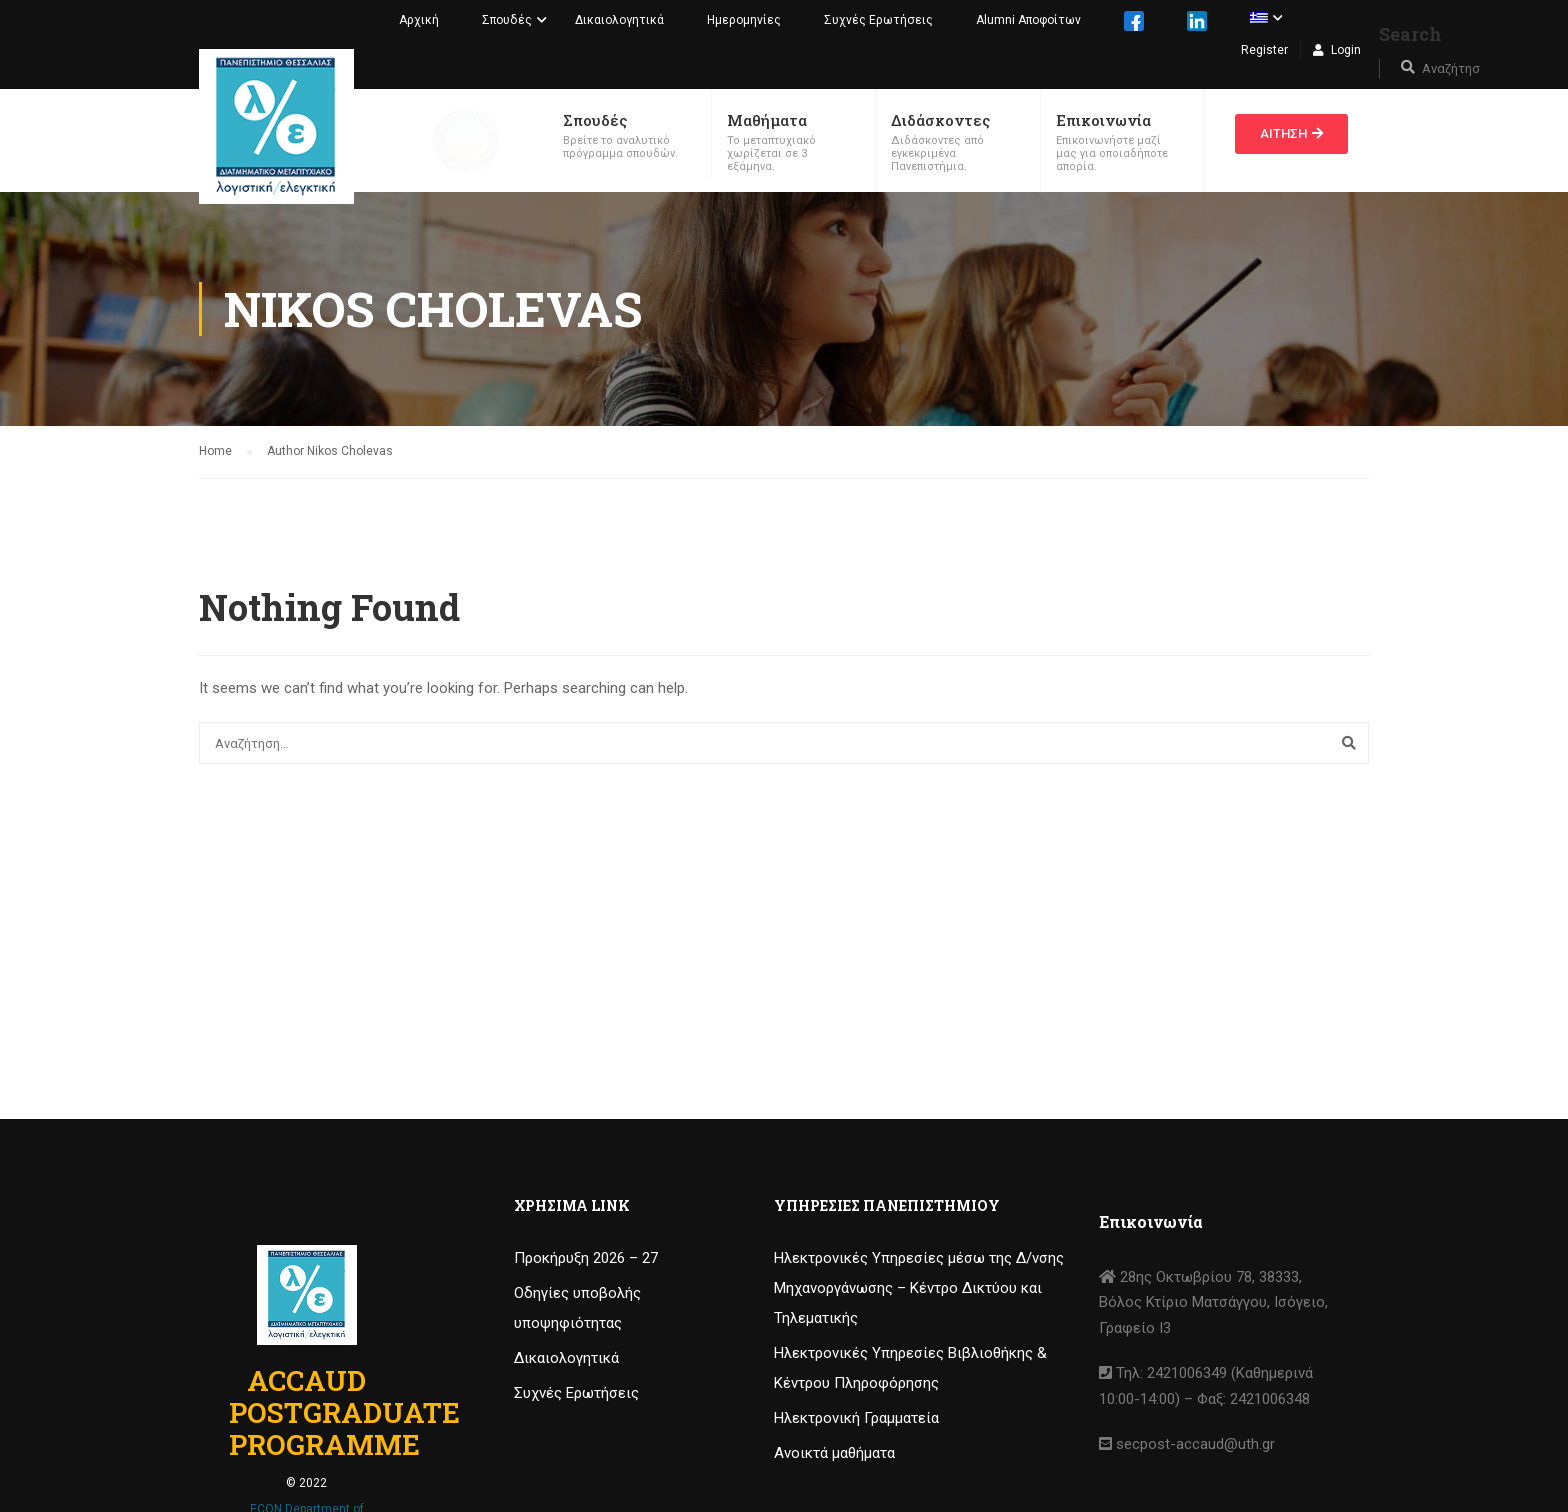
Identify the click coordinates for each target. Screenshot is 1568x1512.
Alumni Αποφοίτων (1028, 20)
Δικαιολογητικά (619, 20)
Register (1264, 50)
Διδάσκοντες (940, 120)
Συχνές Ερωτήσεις (878, 20)
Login (1346, 50)
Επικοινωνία (1103, 120)
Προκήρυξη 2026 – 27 (586, 1258)
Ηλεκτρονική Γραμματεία (856, 1418)
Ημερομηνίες (744, 20)
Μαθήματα (767, 120)
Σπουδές (507, 20)
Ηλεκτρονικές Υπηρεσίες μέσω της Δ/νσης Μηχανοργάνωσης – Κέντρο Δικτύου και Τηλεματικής (919, 1288)
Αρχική (419, 20)
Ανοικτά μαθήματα (834, 1453)
